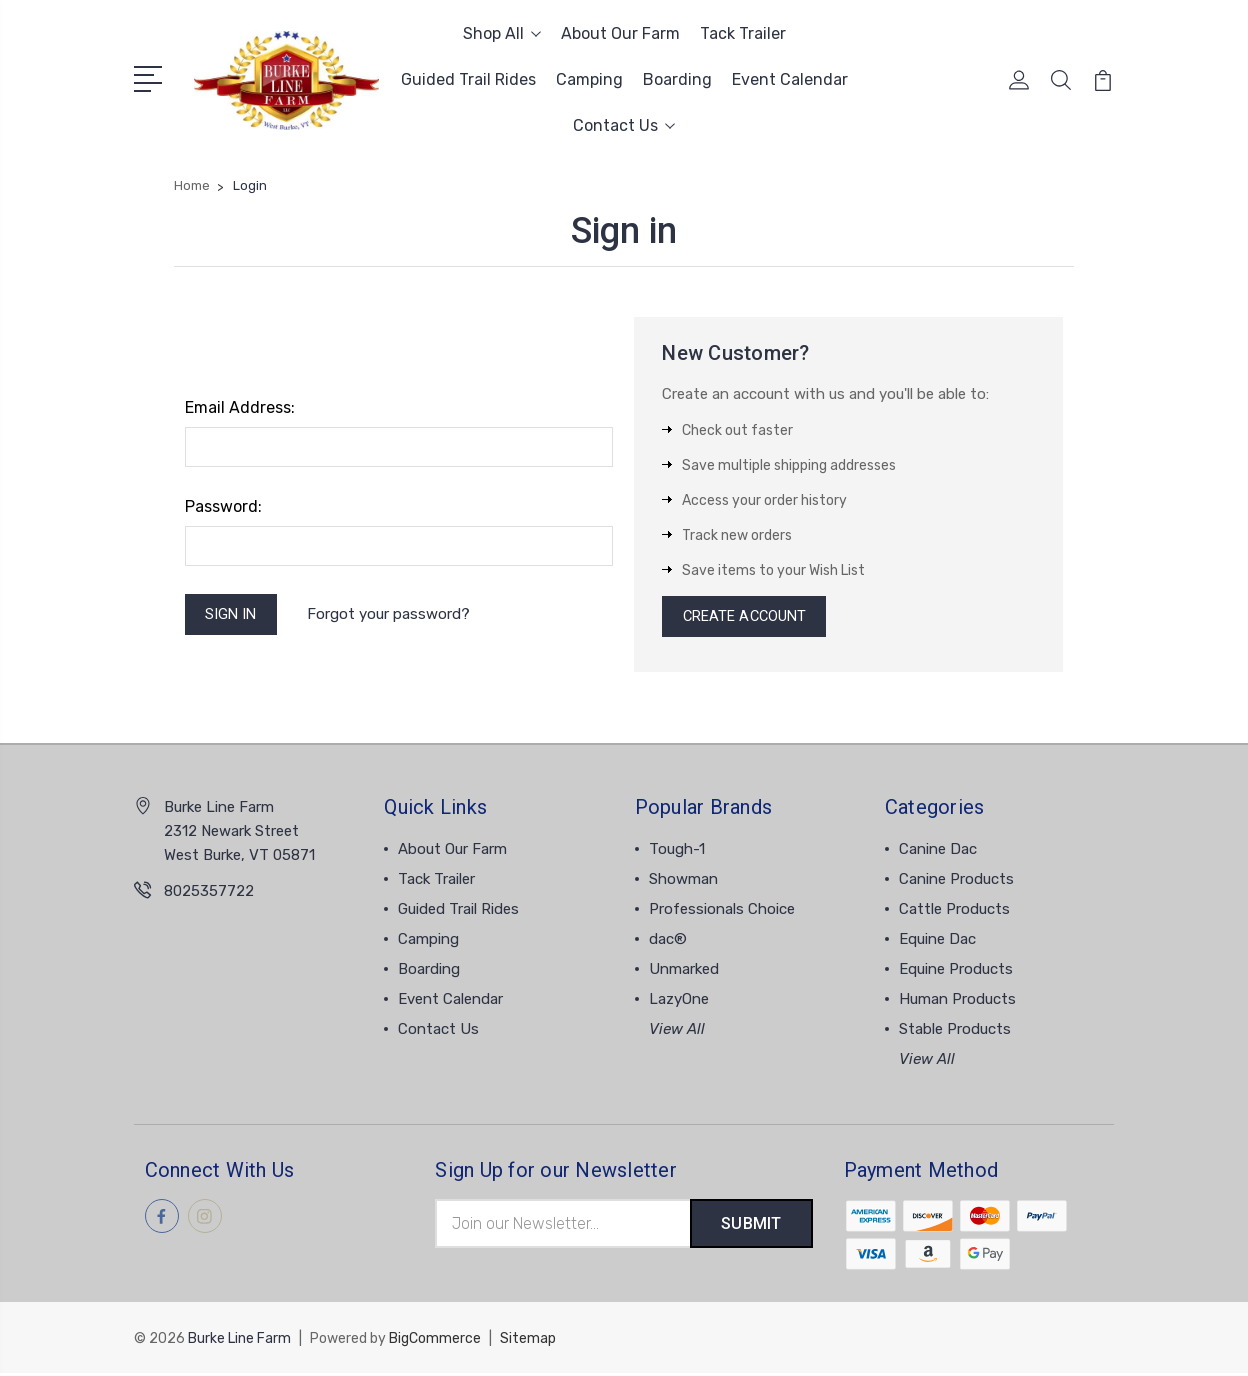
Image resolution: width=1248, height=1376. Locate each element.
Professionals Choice (722, 912)
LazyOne (679, 1002)
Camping (589, 79)
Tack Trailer (743, 33)
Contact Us (624, 125)
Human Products (957, 1002)
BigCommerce (435, 1341)
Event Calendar (790, 79)
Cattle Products (954, 912)
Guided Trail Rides (468, 79)
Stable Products (955, 1032)
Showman (683, 882)
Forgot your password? (390, 615)
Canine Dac (938, 852)
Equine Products (956, 972)
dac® (668, 942)
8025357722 (209, 894)
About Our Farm (620, 33)
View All (677, 1032)
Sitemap (528, 1341)
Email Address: (240, 407)
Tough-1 (677, 852)
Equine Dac (937, 942)
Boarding (677, 79)
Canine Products (956, 882)
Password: (223, 506)
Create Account (746, 618)
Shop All (502, 33)
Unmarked (684, 972)
